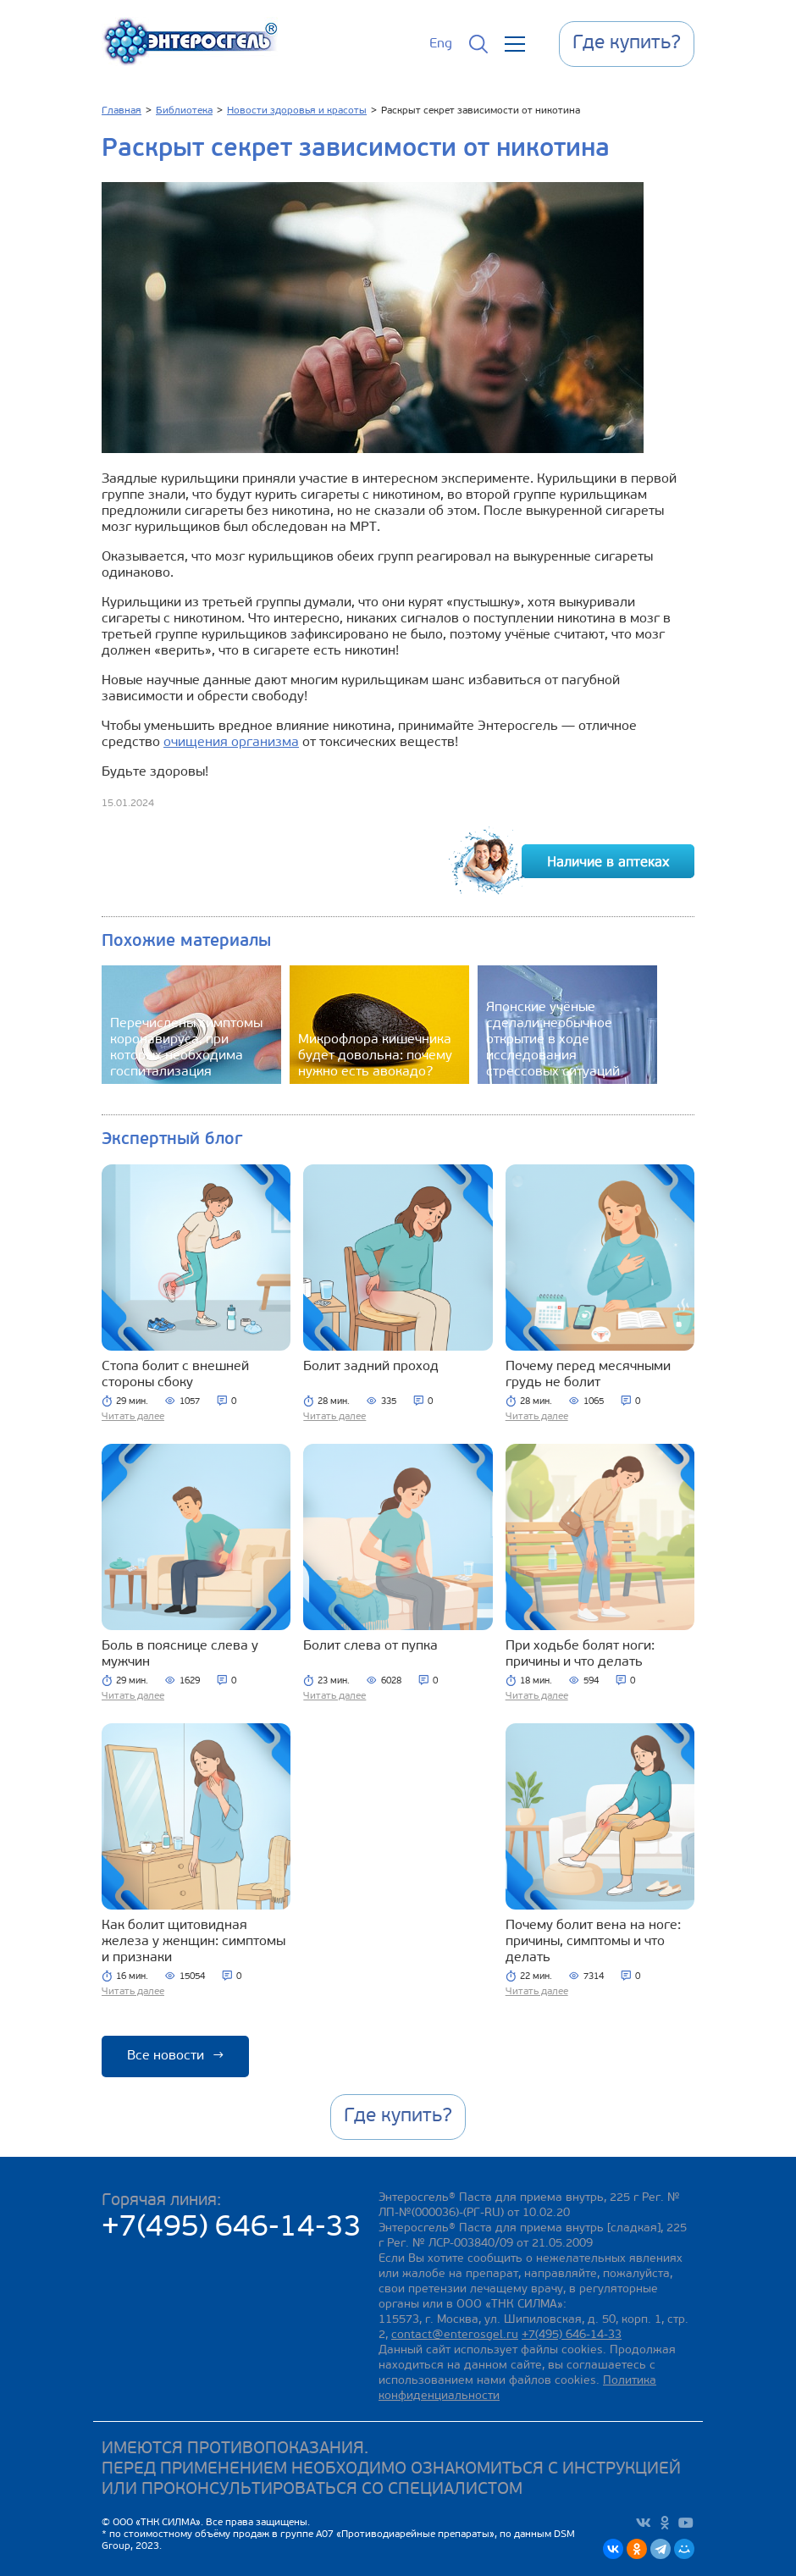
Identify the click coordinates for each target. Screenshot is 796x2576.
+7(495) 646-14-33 (232, 2228)
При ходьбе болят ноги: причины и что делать (580, 1654)
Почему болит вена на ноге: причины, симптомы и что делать (593, 1942)
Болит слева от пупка (370, 1646)
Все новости (175, 2056)
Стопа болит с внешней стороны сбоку (175, 1375)
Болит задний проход (371, 1367)
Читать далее (133, 1417)
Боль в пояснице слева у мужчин (180, 1654)
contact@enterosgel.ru (454, 2335)
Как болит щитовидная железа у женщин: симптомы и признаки (193, 1942)
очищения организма (231, 742)
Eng (440, 44)
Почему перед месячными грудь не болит (588, 1375)
